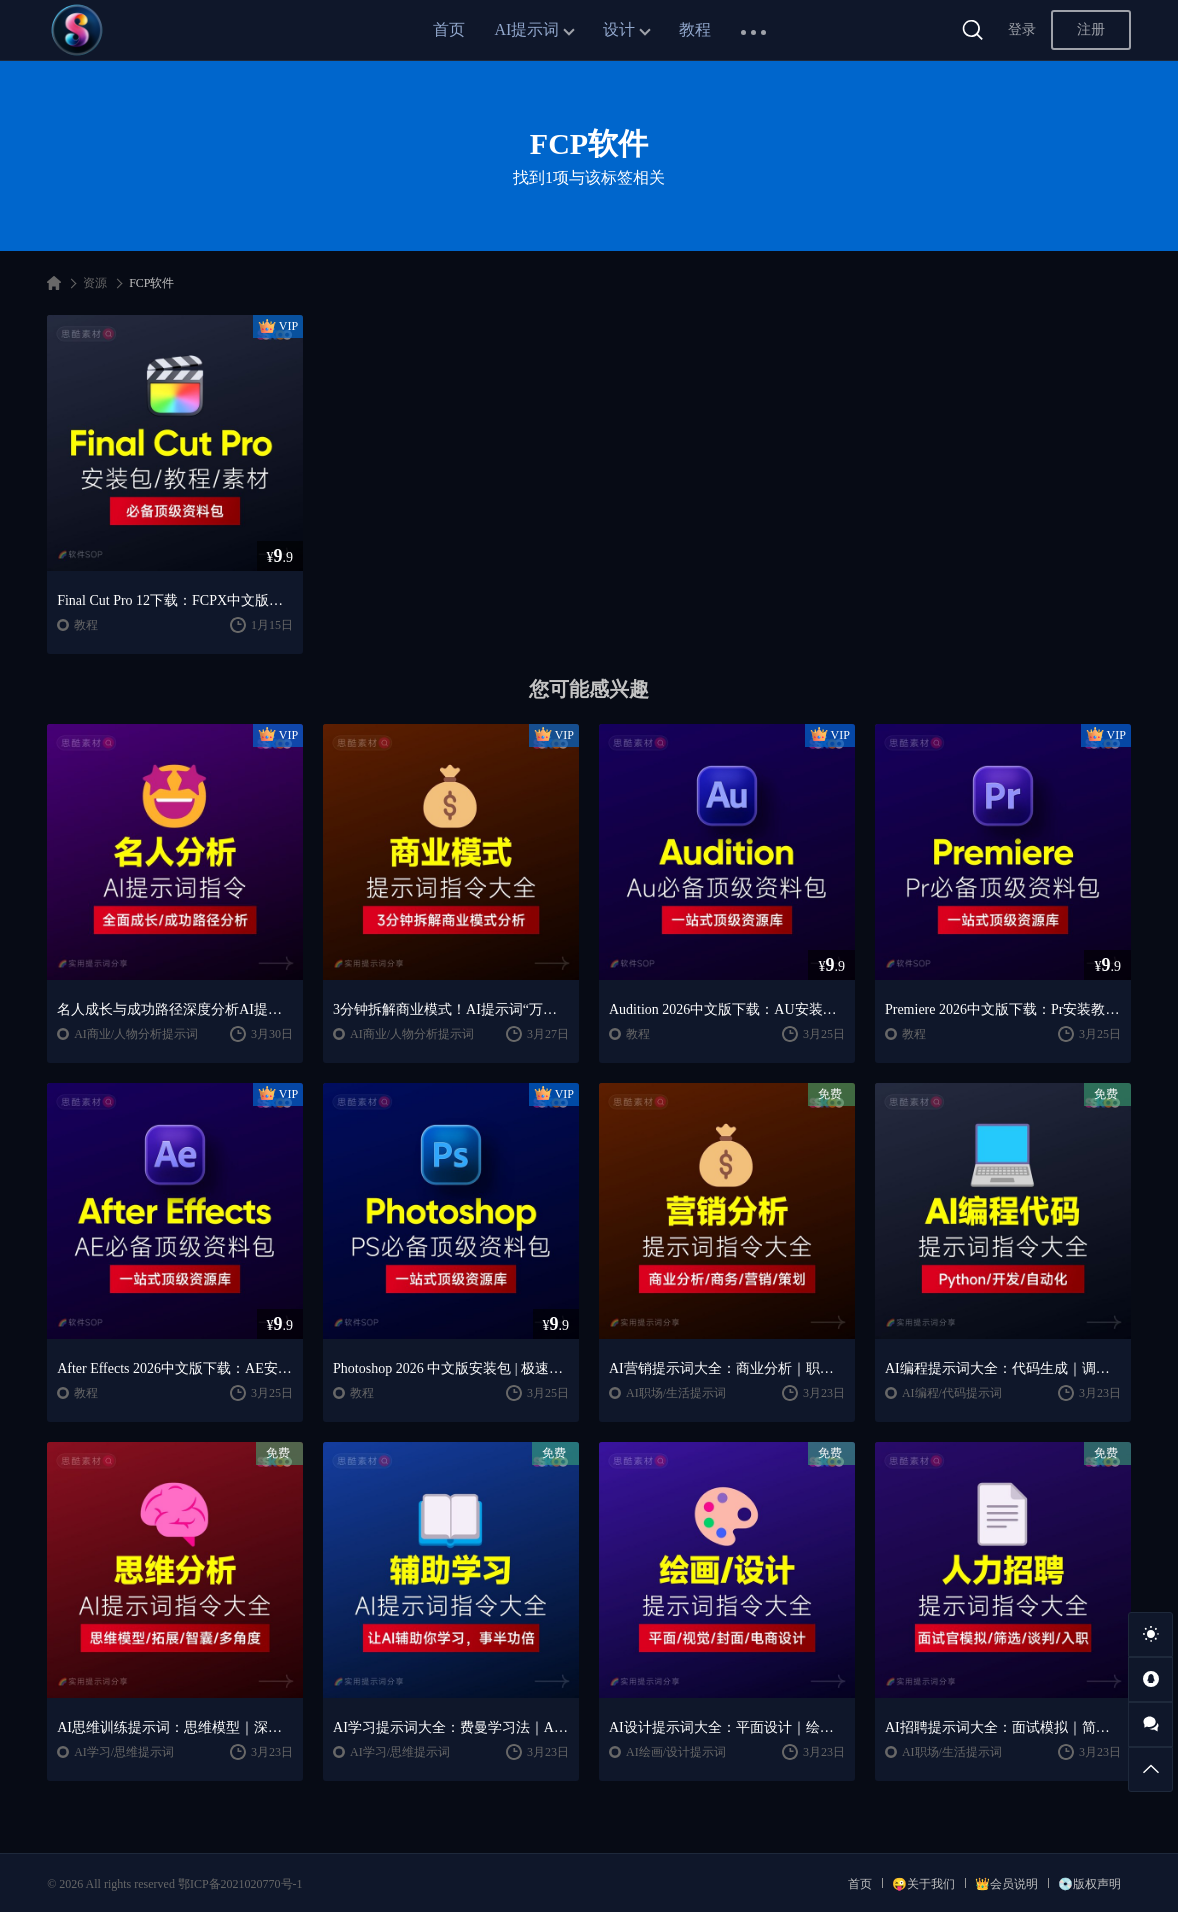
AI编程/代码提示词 (952, 1393)
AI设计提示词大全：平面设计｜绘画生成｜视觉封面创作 (727, 1727)
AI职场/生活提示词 (676, 1393)
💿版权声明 (1089, 1884)
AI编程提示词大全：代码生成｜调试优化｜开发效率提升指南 (1003, 1368)
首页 (449, 29)
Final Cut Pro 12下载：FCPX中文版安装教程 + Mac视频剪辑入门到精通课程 (175, 600)
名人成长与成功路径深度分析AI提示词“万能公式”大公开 (175, 1009)
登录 (1022, 29)
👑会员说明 (1006, 1884)
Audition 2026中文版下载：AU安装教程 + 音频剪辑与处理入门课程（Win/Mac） (727, 1009)
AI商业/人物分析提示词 (136, 1034)
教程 (695, 29)
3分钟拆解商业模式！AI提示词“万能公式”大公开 (451, 1009)
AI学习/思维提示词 (124, 1752)
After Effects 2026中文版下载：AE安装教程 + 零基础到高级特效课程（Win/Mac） (175, 1368)
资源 (95, 283)
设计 (619, 29)
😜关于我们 (923, 1884)
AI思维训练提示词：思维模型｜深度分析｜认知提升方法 (175, 1727)
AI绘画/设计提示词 (676, 1752)
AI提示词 (527, 29)
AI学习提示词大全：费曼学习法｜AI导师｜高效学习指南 (451, 1727)
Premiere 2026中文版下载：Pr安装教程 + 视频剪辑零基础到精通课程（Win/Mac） (1003, 1009)
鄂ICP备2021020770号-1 (240, 1884)
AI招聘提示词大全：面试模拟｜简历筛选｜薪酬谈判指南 (1003, 1727)
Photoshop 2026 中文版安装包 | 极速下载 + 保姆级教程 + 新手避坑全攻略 (451, 1368)
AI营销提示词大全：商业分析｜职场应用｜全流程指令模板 (727, 1368)
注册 (1091, 29)
